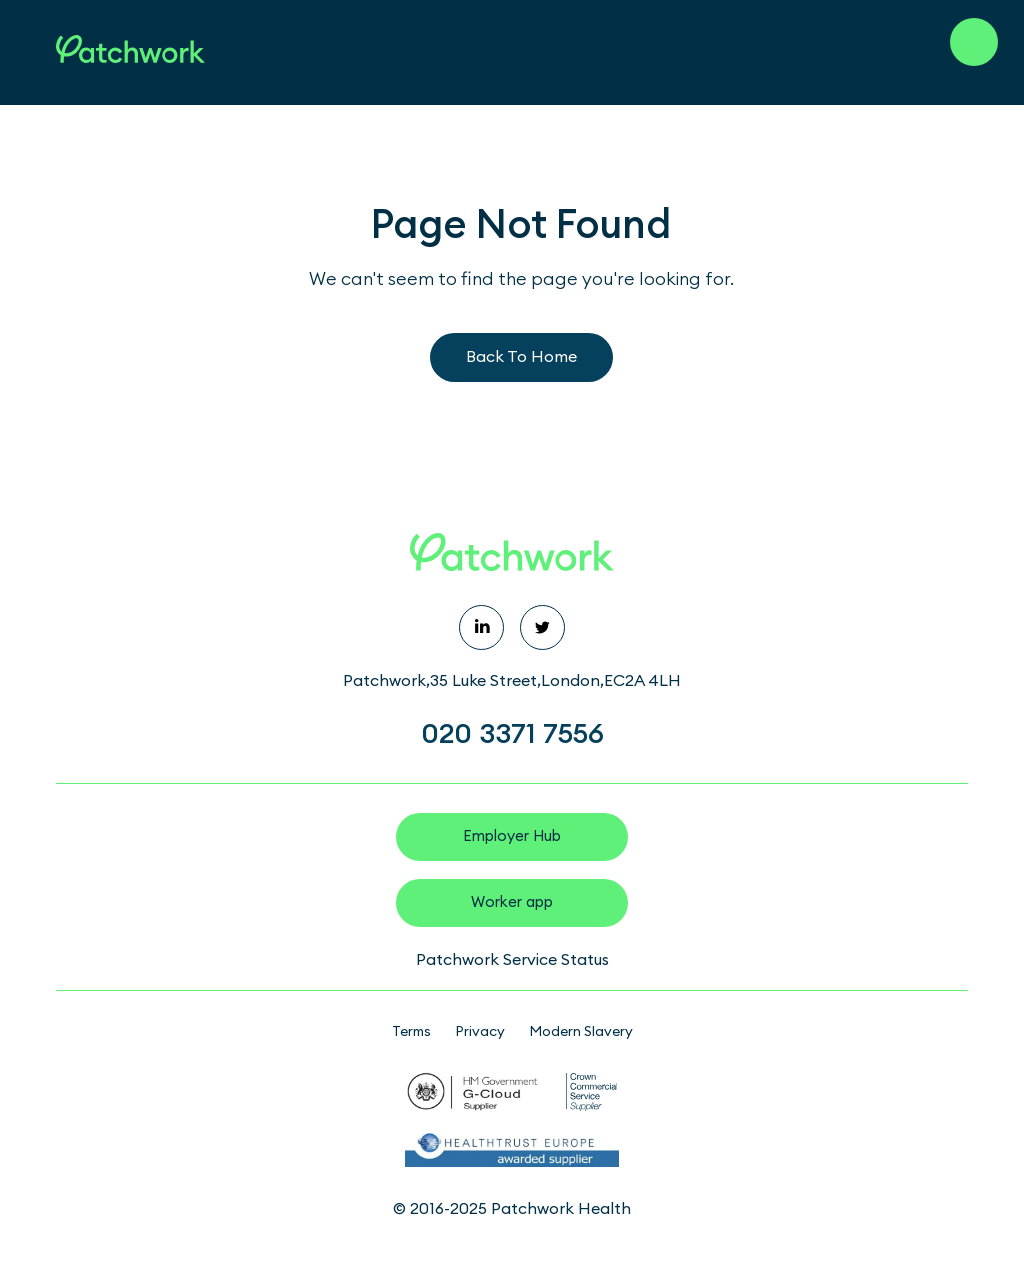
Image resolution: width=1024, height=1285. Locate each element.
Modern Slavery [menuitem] (581, 1032)
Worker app (512, 902)
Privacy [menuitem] (480, 1032)
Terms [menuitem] (411, 1032)
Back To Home (521, 357)
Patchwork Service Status (512, 960)
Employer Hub (512, 836)
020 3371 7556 (512, 734)
